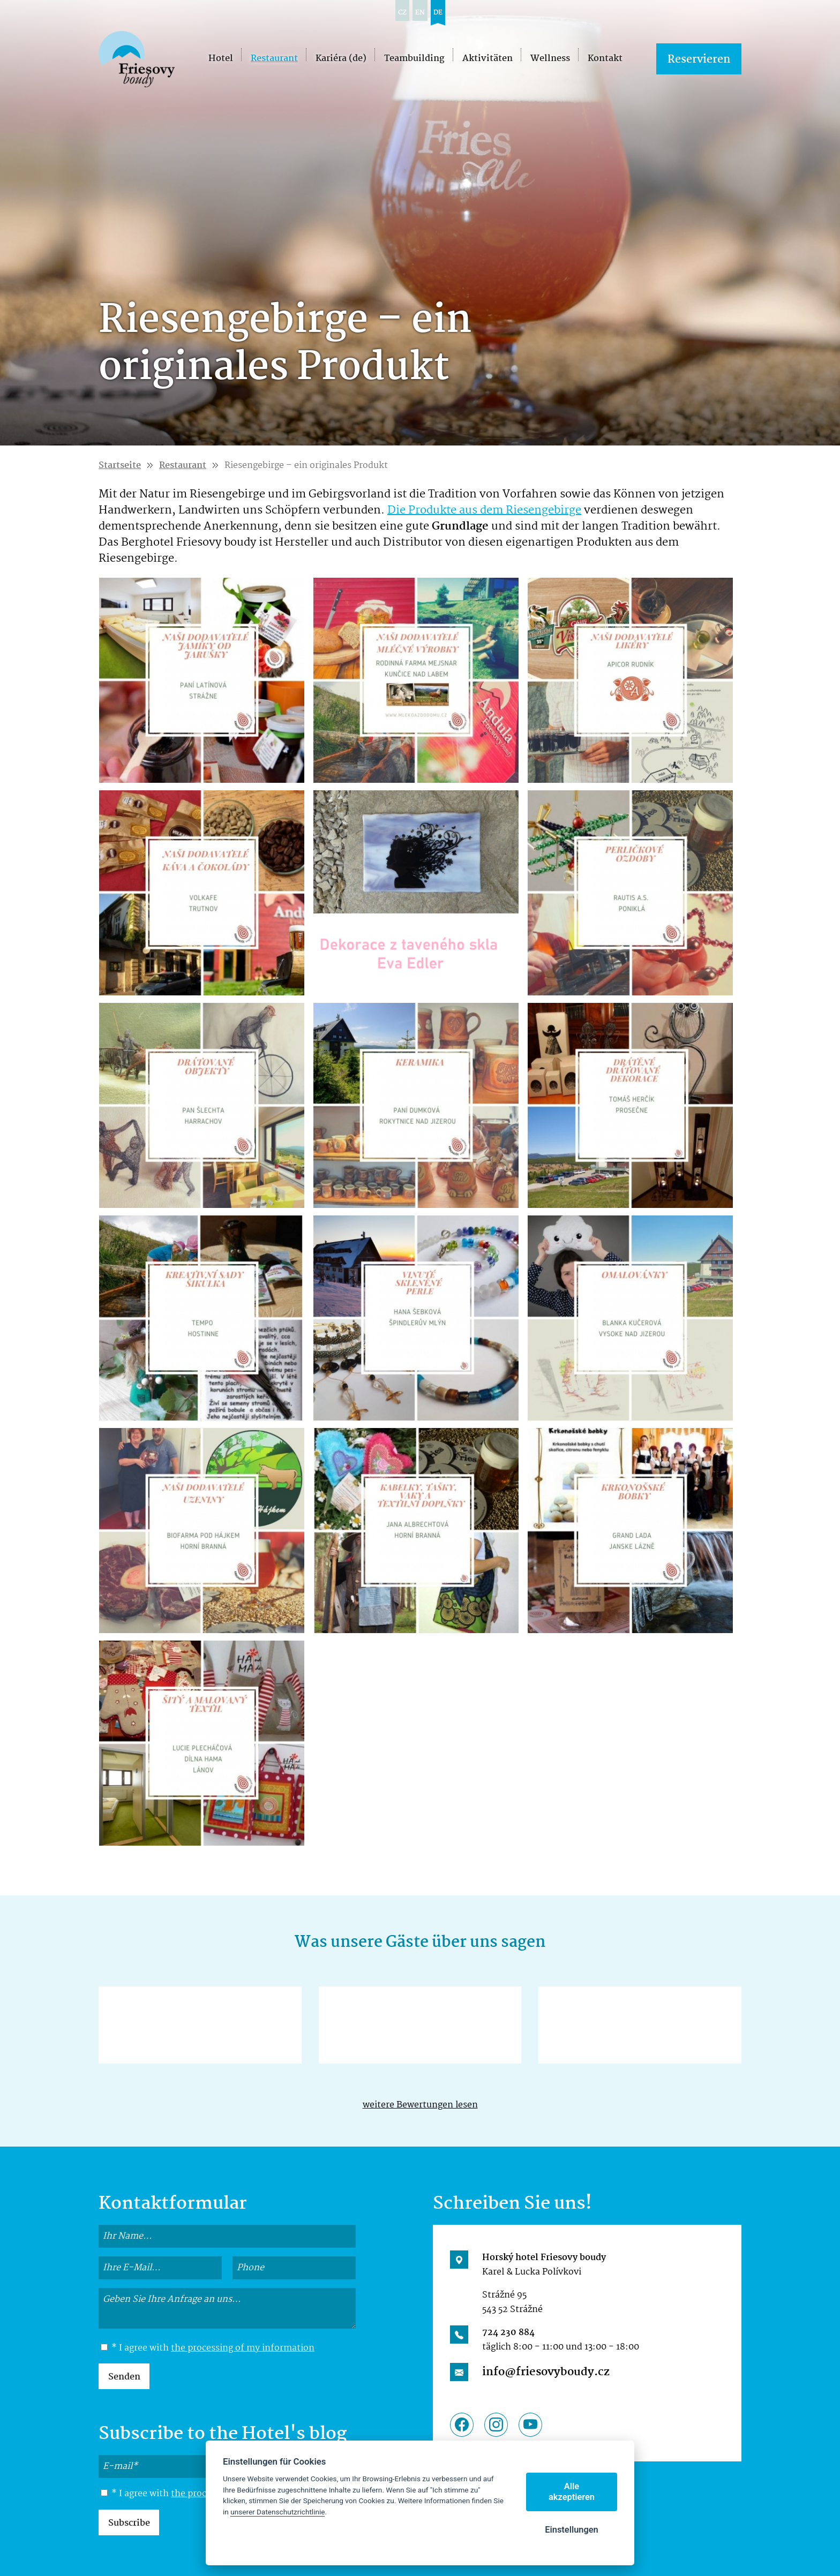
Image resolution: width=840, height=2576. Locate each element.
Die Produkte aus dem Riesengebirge (484, 510)
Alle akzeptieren (572, 2491)
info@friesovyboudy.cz (546, 2372)
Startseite (120, 465)
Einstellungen (571, 2530)
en (420, 12)
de (437, 12)
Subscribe (129, 2523)
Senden (124, 2377)
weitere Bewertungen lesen (420, 2105)
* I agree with (207, 2348)
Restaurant (182, 465)
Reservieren (699, 60)
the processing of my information (242, 2348)
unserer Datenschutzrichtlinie (277, 2511)
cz (402, 12)
